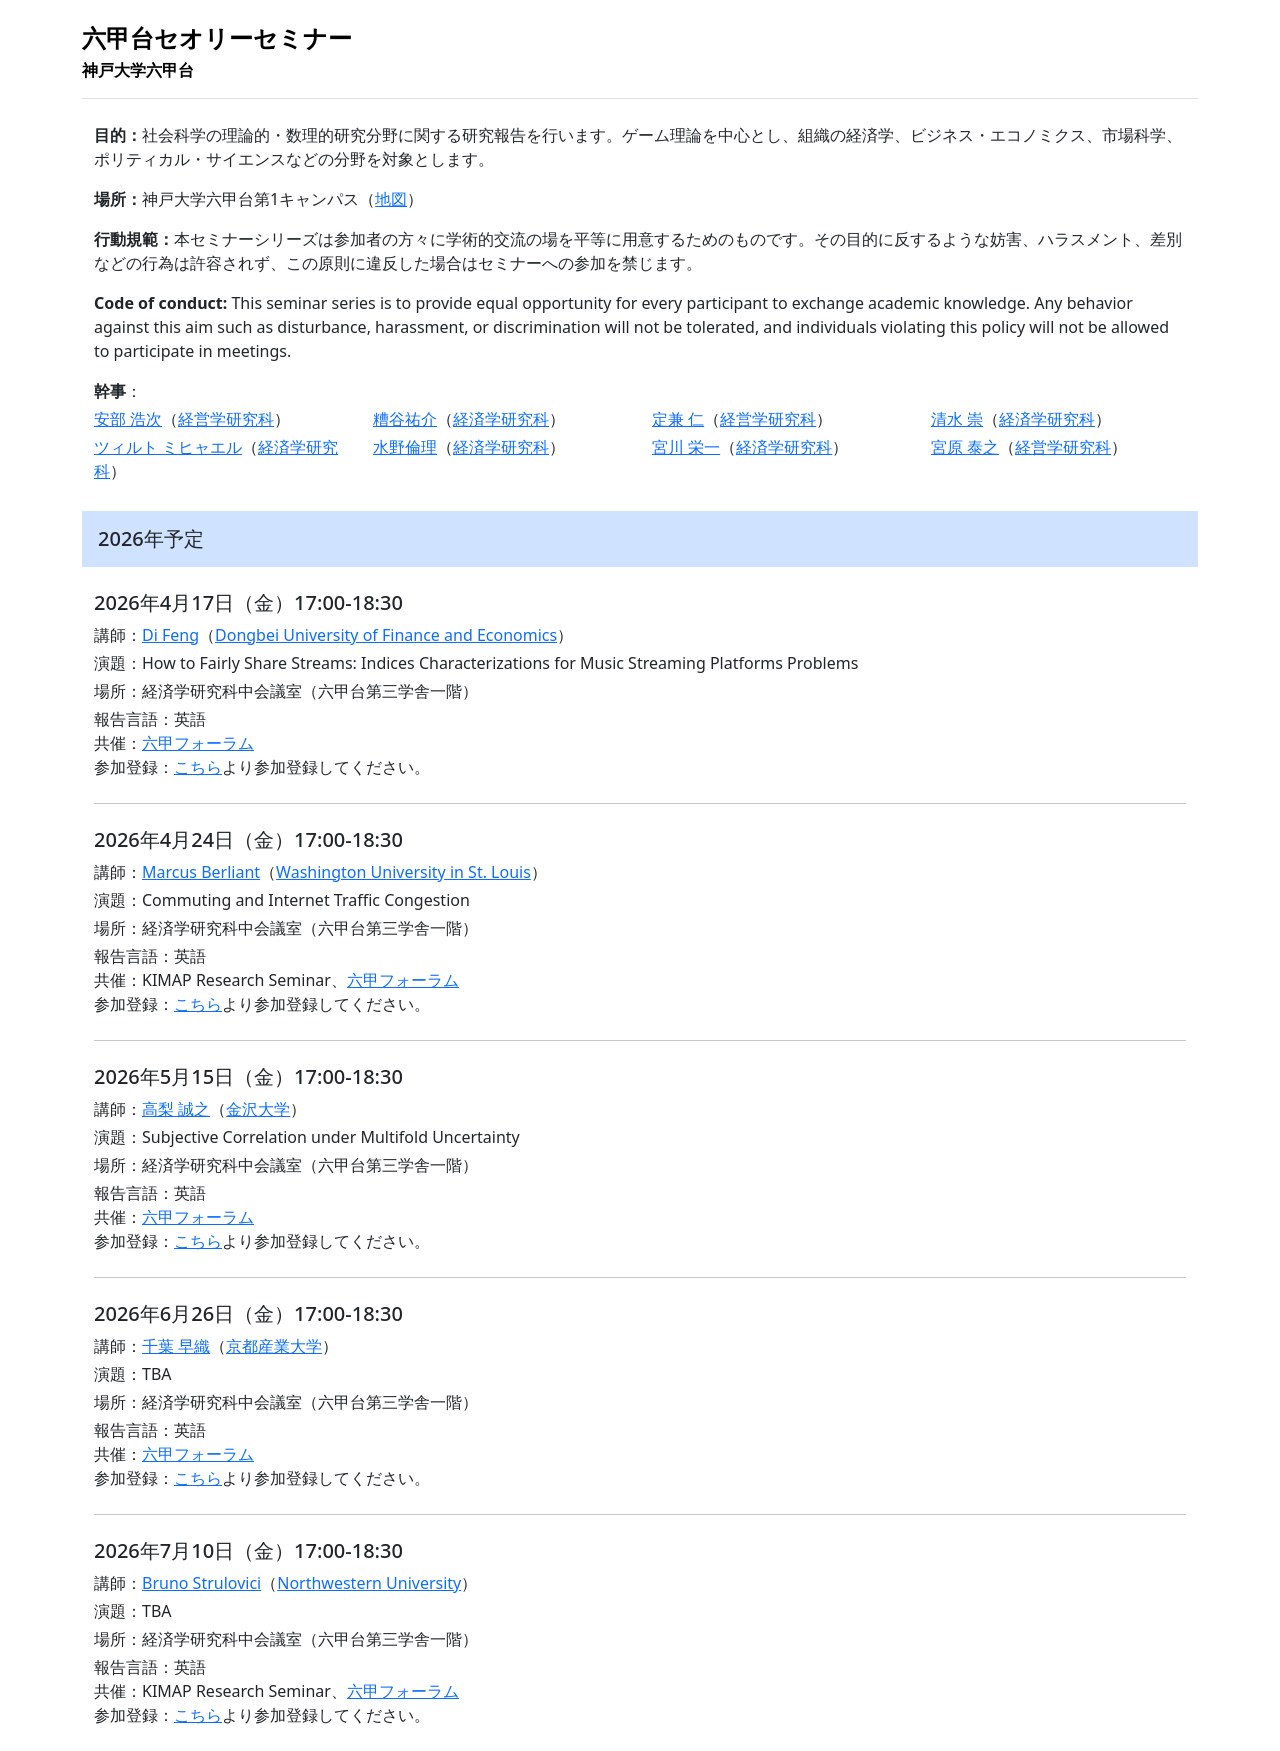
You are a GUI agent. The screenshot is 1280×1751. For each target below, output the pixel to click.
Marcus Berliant (201, 872)
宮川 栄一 (686, 447)
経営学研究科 (226, 419)
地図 (391, 199)
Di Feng (170, 635)
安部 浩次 (128, 419)
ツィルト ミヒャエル (168, 447)
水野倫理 (405, 447)
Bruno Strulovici (201, 1583)
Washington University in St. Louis (403, 872)
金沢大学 (258, 1109)
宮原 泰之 (965, 447)
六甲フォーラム (198, 743)
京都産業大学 (274, 1346)
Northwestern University (369, 1583)
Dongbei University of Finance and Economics (386, 635)
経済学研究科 (501, 419)
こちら (198, 767)
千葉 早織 (176, 1346)
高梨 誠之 (176, 1109)
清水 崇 (957, 419)
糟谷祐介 (405, 419)
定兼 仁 (678, 419)
